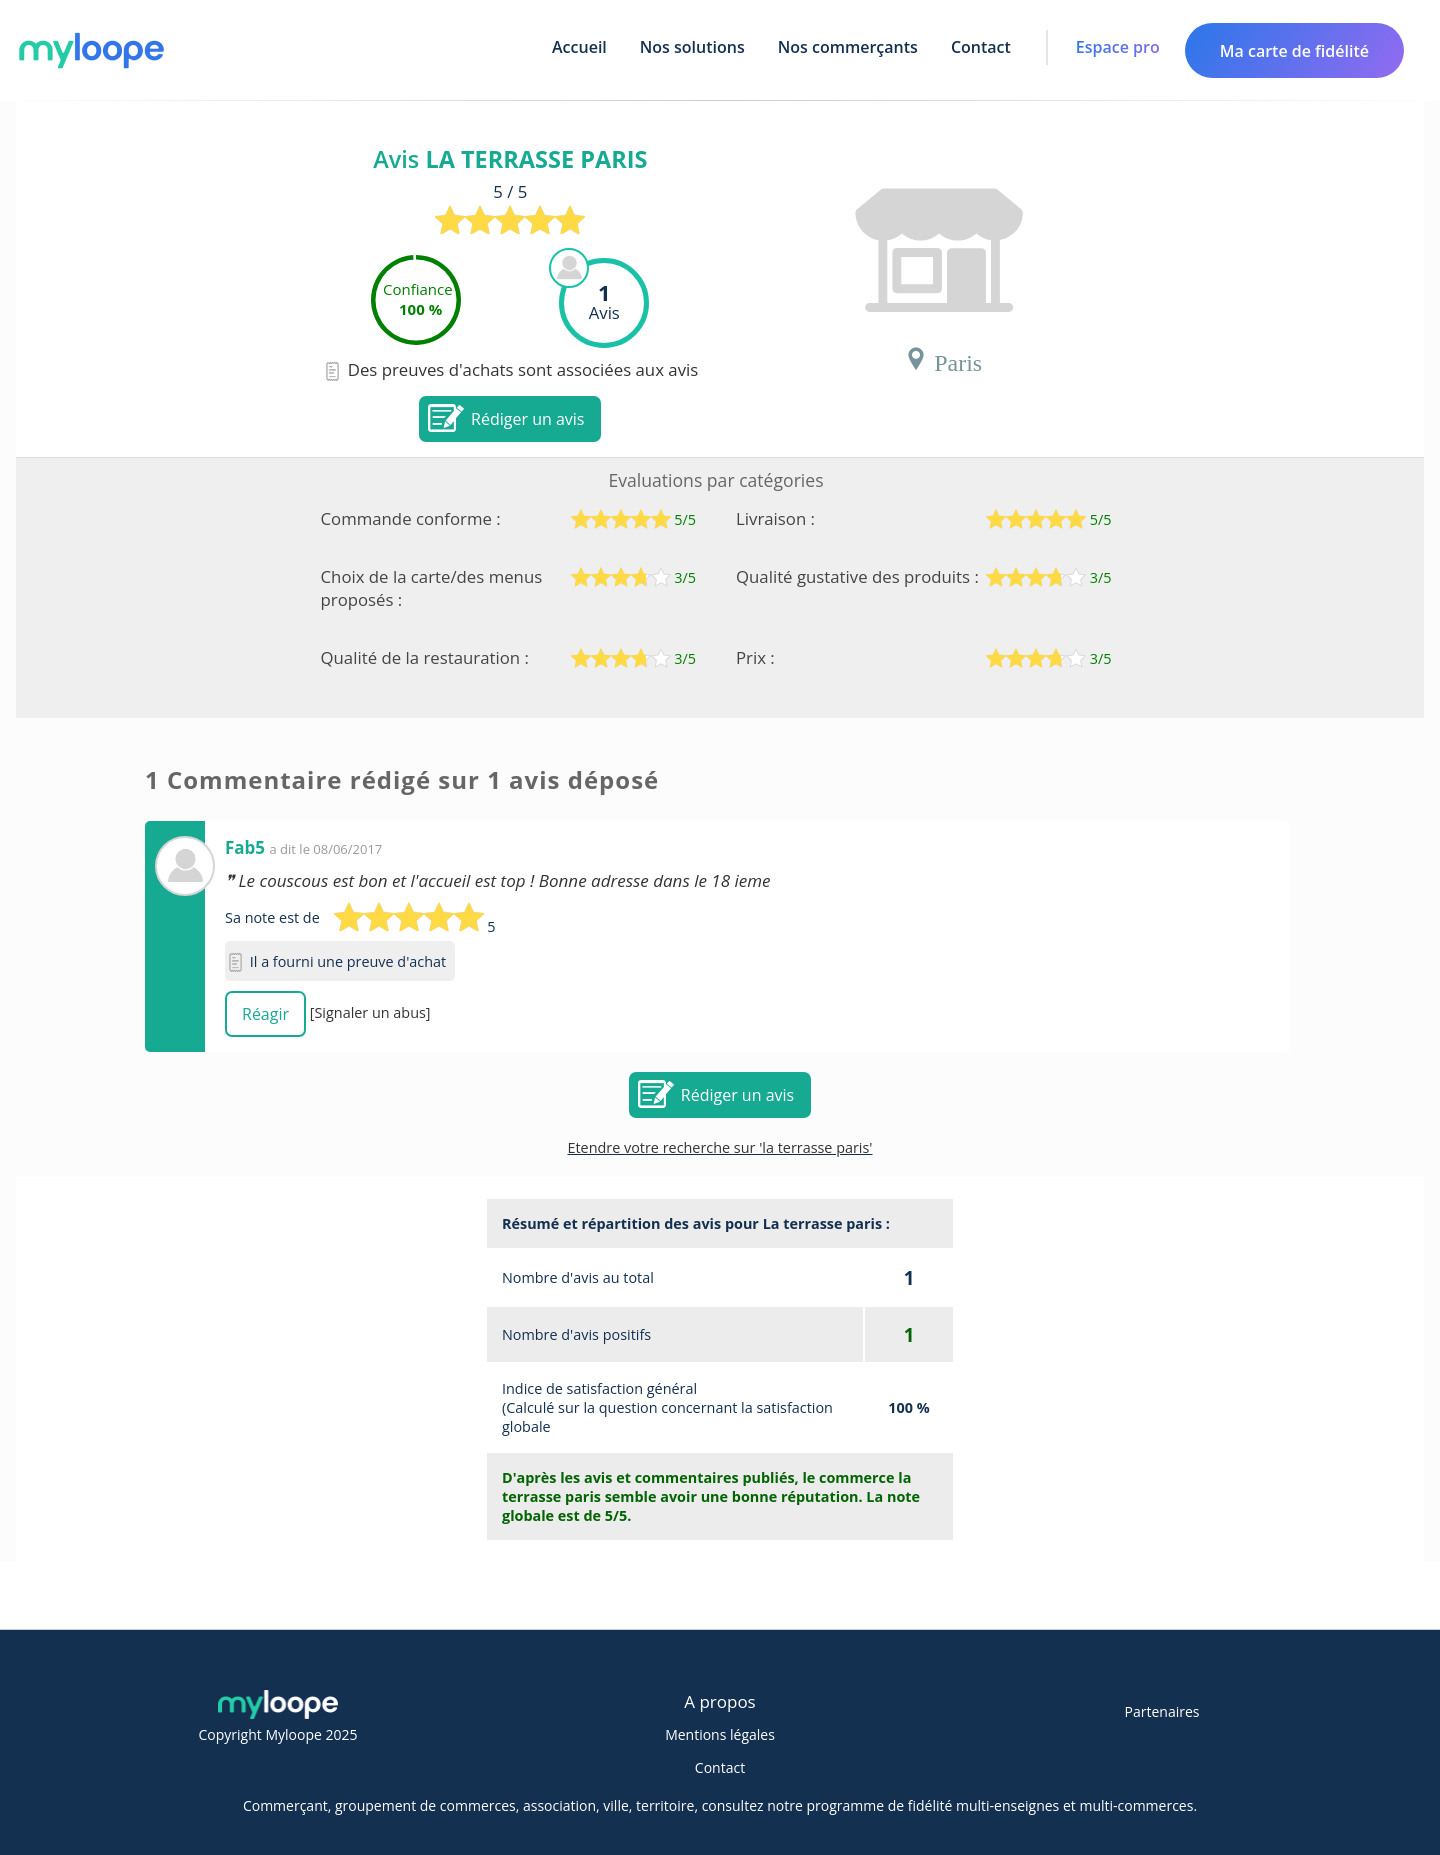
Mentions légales (720, 1734)
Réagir (265, 1014)
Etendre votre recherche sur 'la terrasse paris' (719, 1147)
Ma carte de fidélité (1294, 51)
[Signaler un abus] (370, 1012)
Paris (943, 359)
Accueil (579, 47)
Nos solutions (692, 47)
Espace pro (1118, 47)
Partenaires (1162, 1711)
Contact (981, 47)
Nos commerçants (848, 47)
